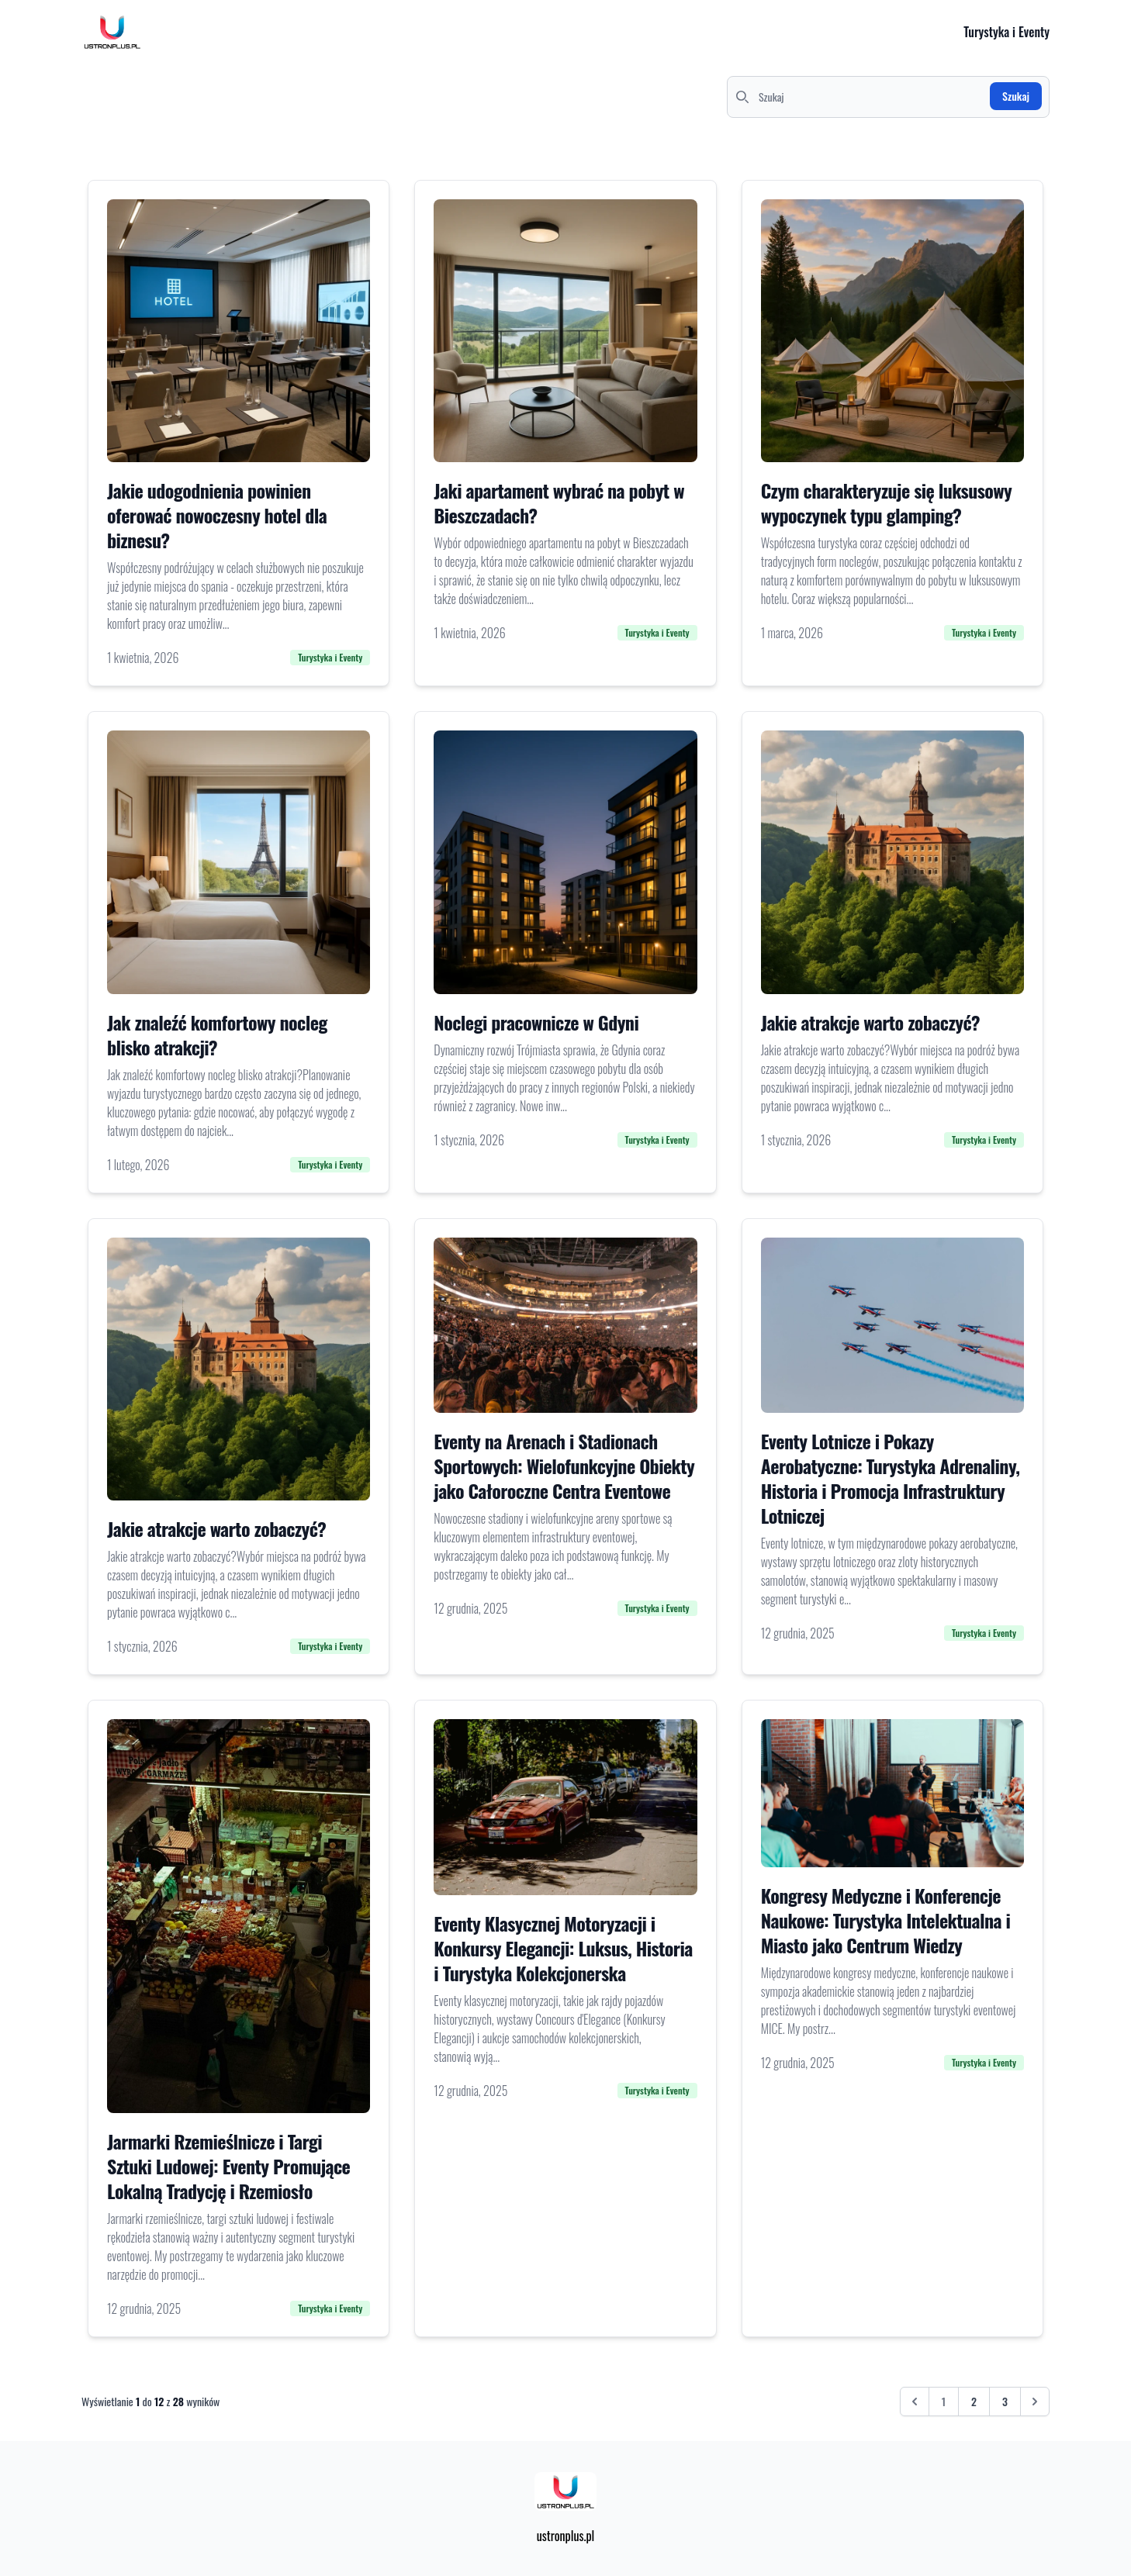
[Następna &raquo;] (1035, 2401)
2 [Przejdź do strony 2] (974, 2401)
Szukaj (1015, 96)
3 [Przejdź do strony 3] (1005, 2401)
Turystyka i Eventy (1006, 31)
